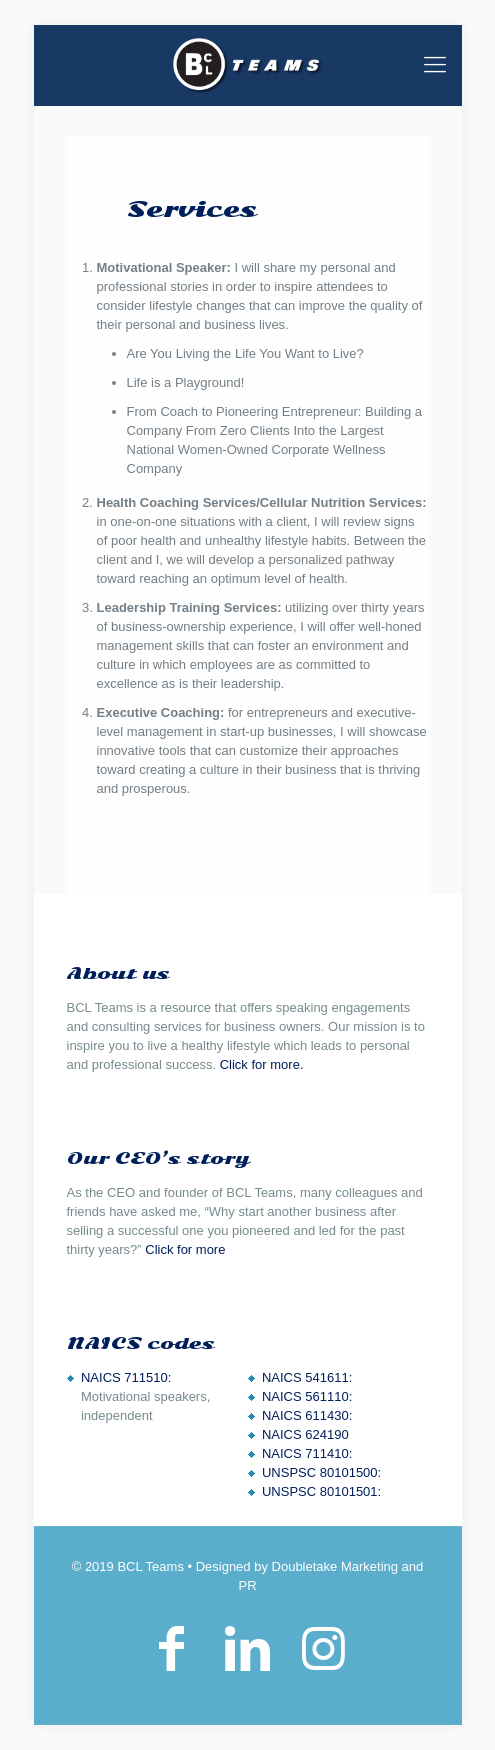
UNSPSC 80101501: (321, 1491)
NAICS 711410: (307, 1453)
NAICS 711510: (126, 1377)
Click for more (185, 1249)
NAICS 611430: (307, 1415)
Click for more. (262, 1064)
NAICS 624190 (305, 1434)
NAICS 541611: (307, 1377)
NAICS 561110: (307, 1396)
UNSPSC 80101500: (321, 1472)
